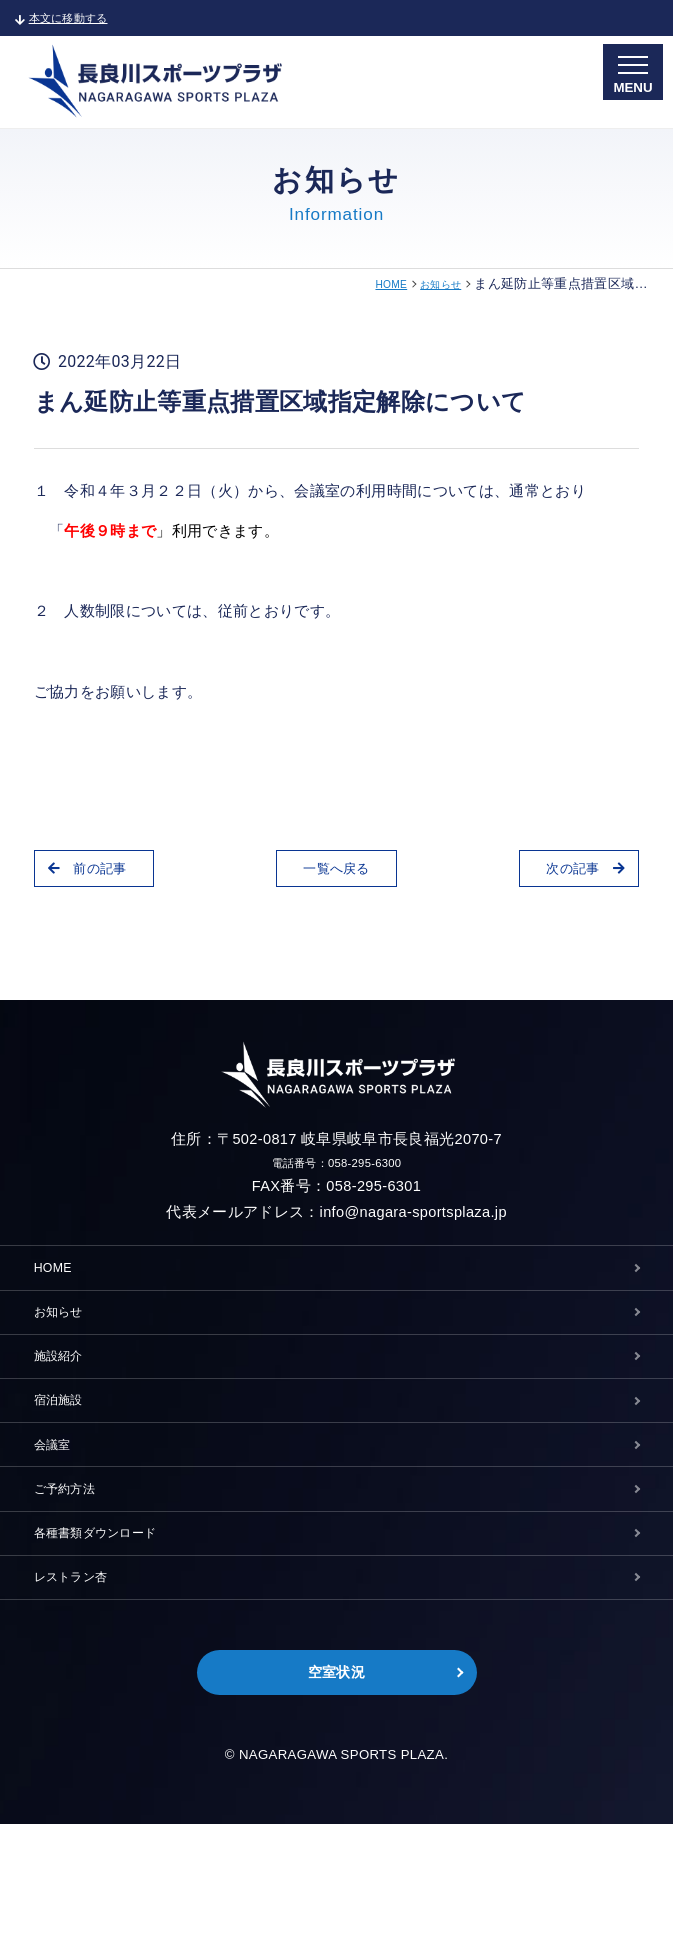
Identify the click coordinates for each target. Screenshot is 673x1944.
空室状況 (336, 1785)
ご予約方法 (75, 1563)
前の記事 (103, 874)
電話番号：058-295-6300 (337, 1166)
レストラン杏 (83, 1677)
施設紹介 (66, 1393)
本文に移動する (77, 17)
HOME (374, 283)
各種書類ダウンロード (115, 1620)
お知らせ (434, 283)
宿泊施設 (66, 1450)
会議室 (58, 1506)
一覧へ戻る (336, 873)
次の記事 (570, 874)
